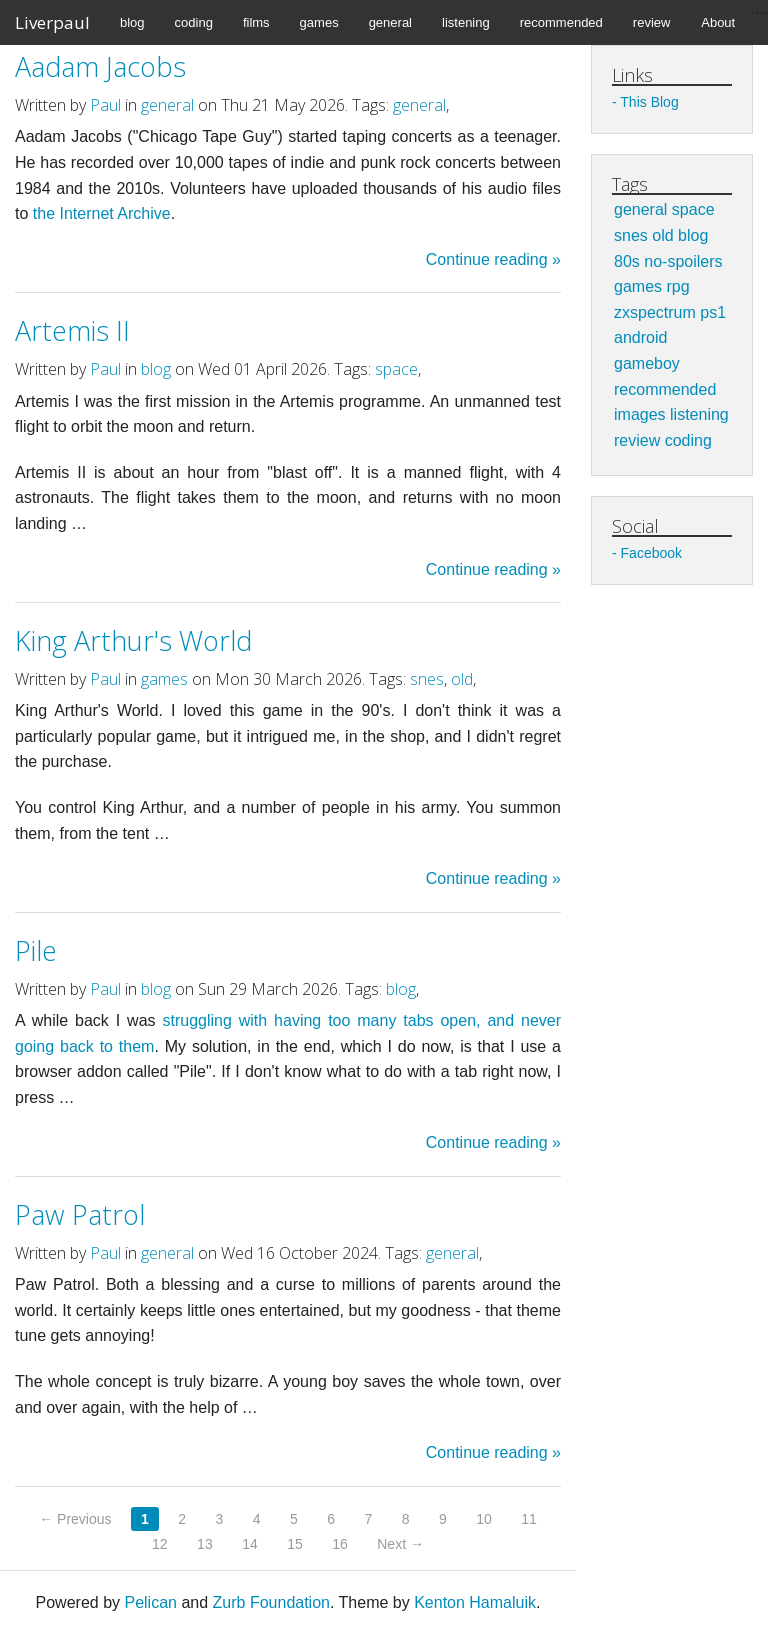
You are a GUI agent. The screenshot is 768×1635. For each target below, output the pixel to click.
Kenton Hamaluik (475, 1602)
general (390, 22)
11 (529, 1519)
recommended (561, 22)
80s (627, 261)
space (396, 369)
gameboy (647, 363)
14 (250, 1544)
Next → (400, 1544)
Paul (105, 105)
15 (295, 1544)
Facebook (651, 553)
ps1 (713, 312)
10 (484, 1519)
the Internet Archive (102, 213)
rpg (677, 286)
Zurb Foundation (271, 1602)
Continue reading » (493, 259)
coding (194, 22)
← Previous (75, 1519)
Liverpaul (52, 22)
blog (132, 22)
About (718, 22)
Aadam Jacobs (100, 66)
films (256, 22)
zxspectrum (655, 312)
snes (427, 679)
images (640, 414)
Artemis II (72, 330)
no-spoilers (683, 261)
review (652, 22)
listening (466, 22)
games (319, 22)
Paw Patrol (80, 1214)
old (462, 679)
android (640, 337)
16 (340, 1544)
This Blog (649, 102)
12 (160, 1544)
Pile (36, 950)
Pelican (150, 1602)
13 (205, 1544)
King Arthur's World (133, 640)
